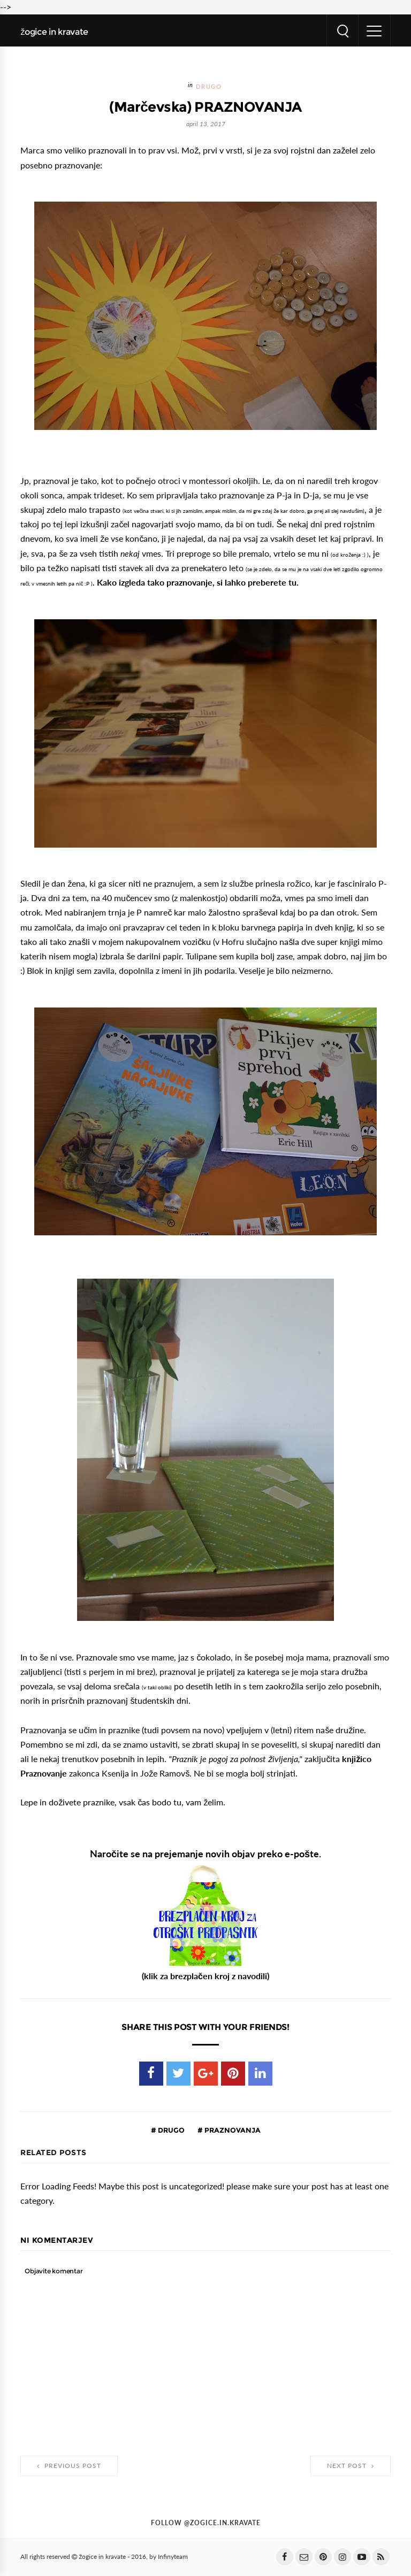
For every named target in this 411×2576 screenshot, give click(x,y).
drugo (209, 87)
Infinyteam (173, 2557)
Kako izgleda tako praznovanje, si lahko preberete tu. (198, 582)
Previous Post (69, 2466)
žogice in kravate (54, 31)
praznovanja (232, 2130)
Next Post (350, 2466)
